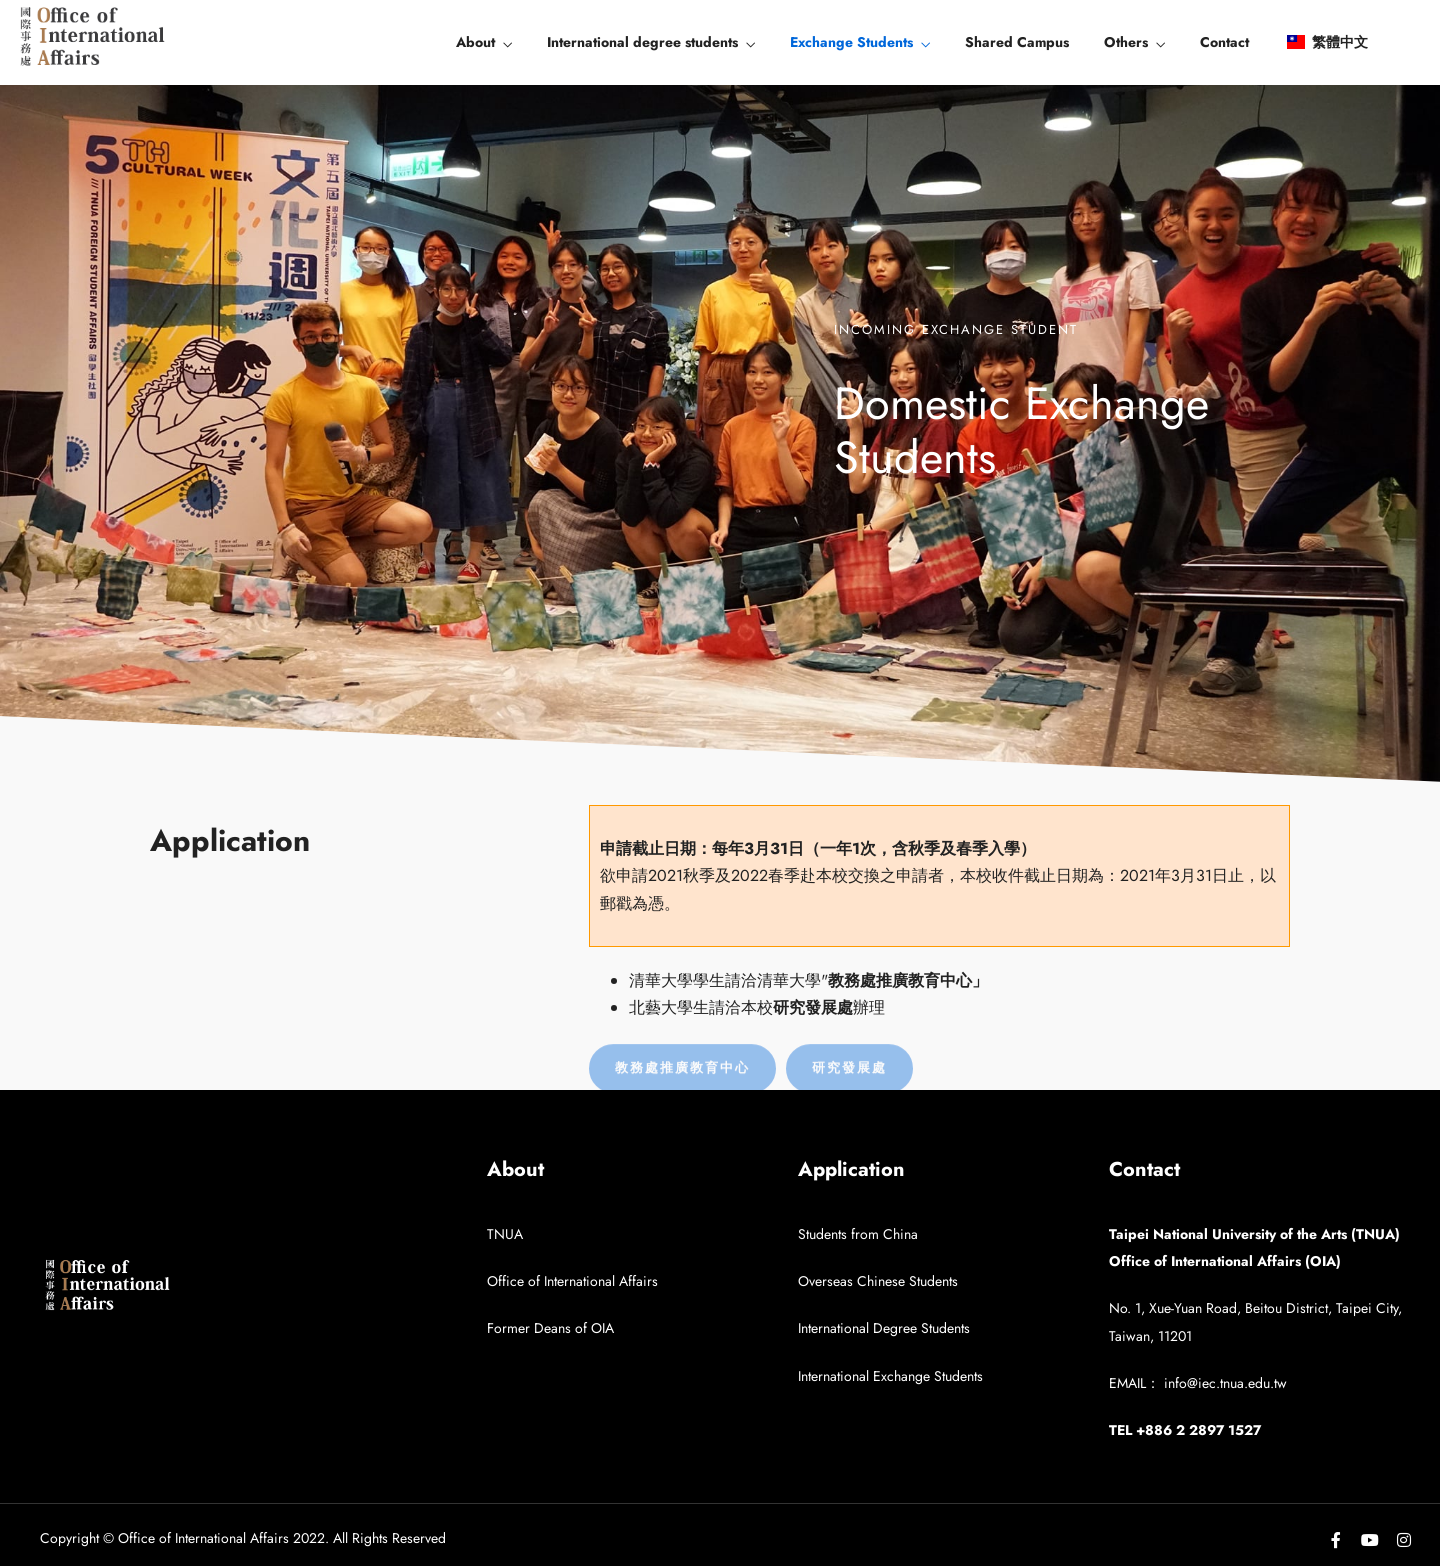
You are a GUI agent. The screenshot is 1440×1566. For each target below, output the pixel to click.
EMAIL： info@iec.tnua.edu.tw (1198, 1383)
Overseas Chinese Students (878, 1281)
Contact (1224, 42)
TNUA (505, 1234)
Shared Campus (1017, 42)
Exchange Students (851, 42)
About (475, 42)
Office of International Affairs (572, 1281)
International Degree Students (884, 1328)
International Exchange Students (890, 1376)
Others (1126, 42)
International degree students (642, 42)
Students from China (858, 1234)
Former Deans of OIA (550, 1328)
